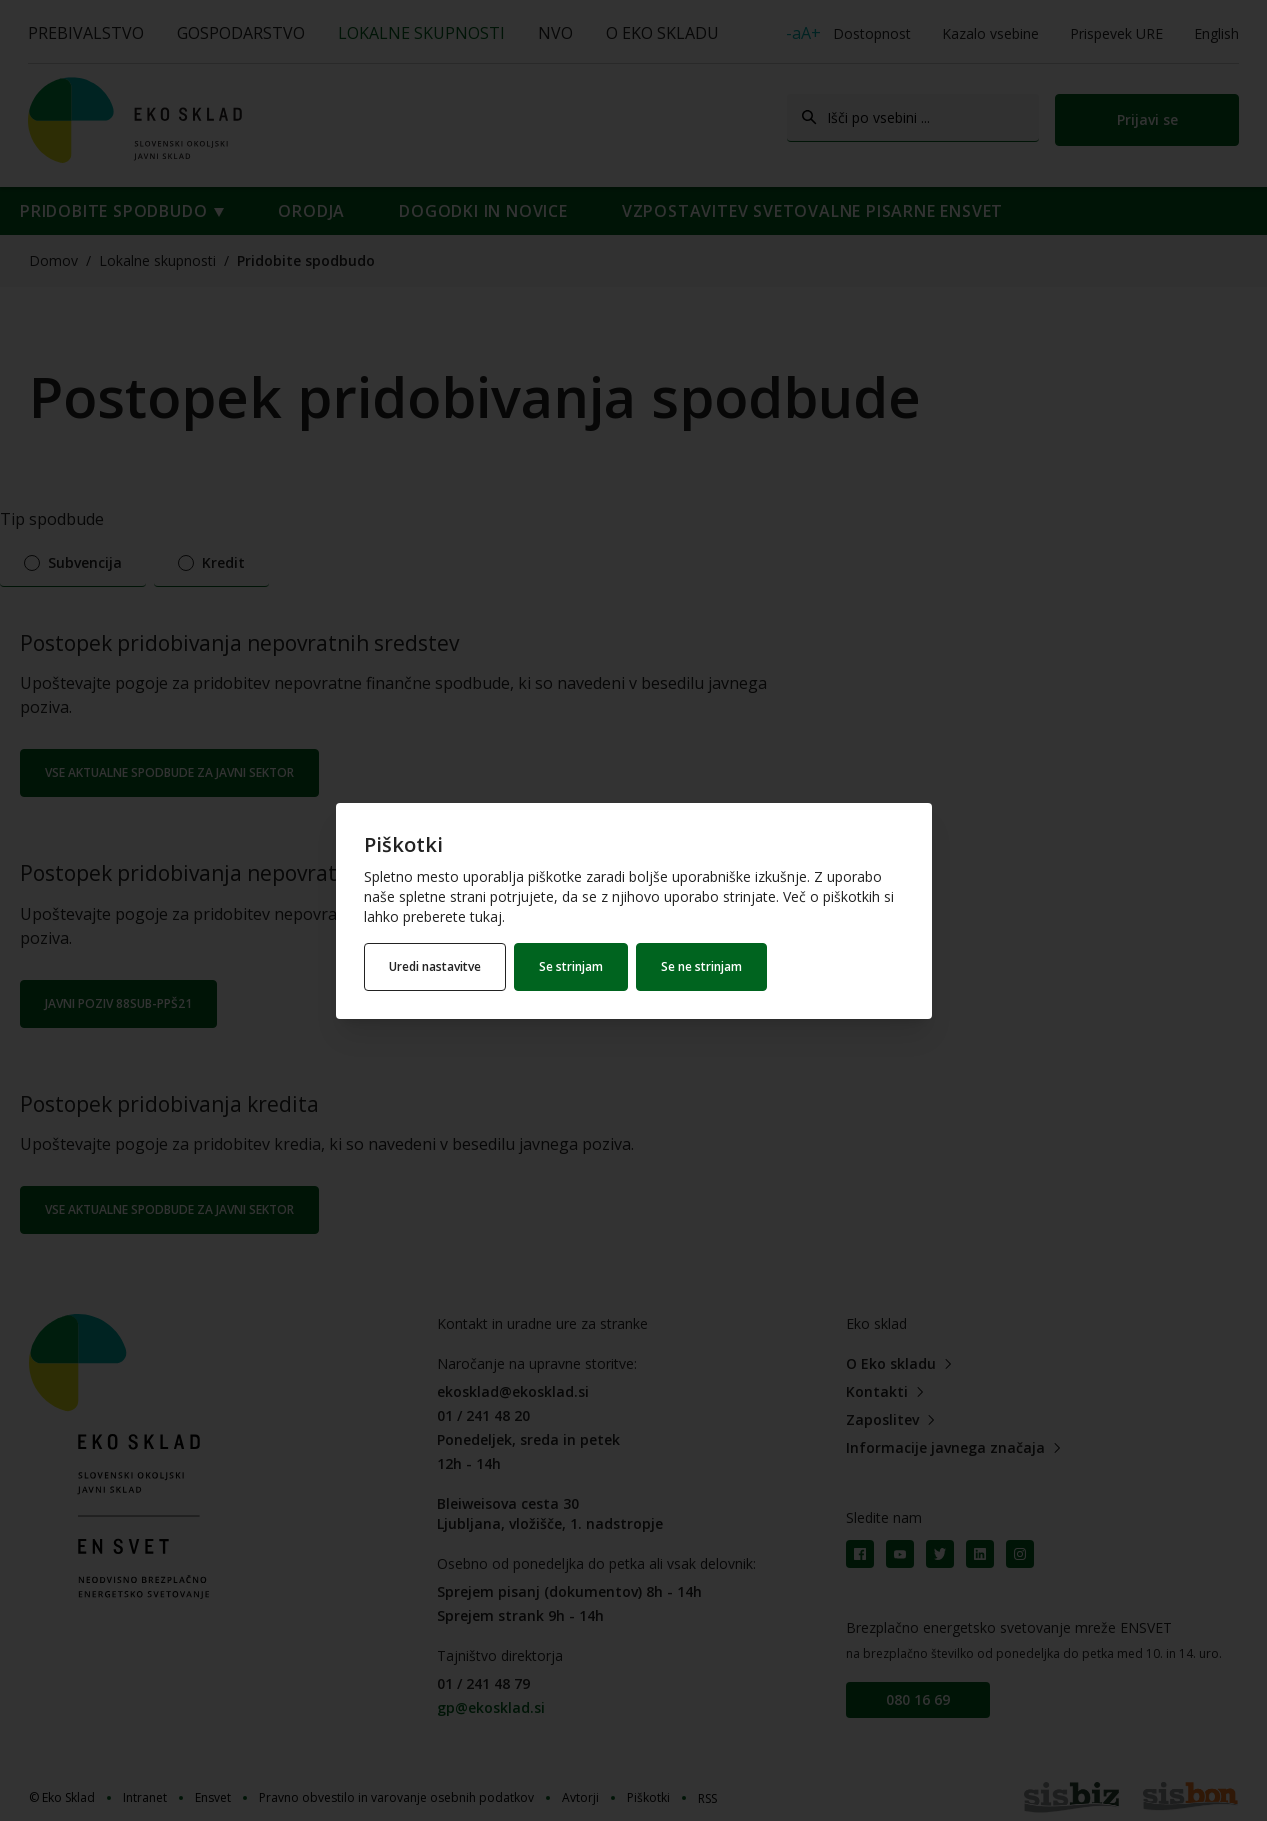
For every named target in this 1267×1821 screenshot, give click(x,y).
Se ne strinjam (701, 966)
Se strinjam (571, 966)
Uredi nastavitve (435, 966)
